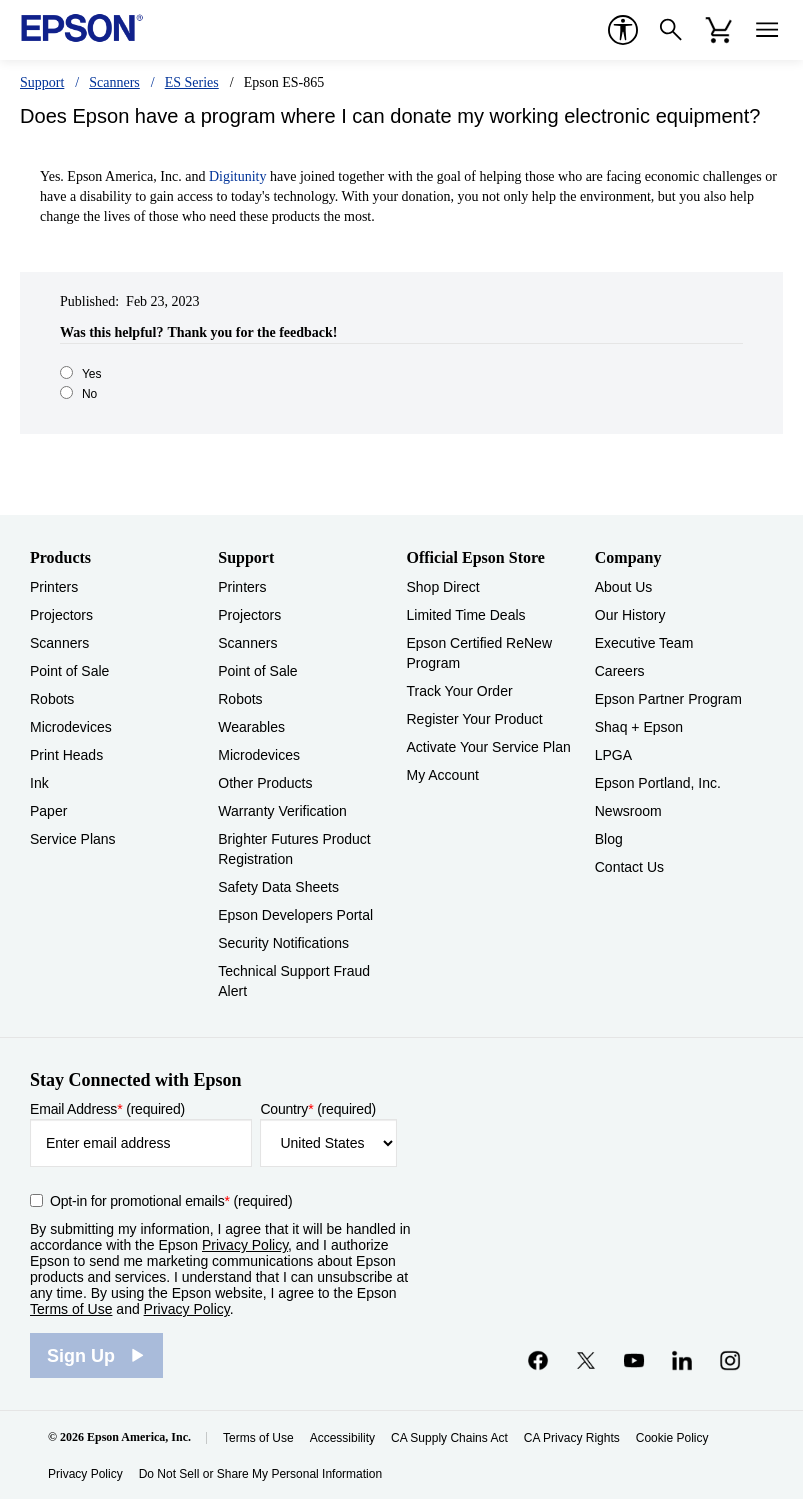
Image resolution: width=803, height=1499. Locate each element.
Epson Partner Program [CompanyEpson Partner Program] (668, 699)
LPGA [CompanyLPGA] (613, 755)
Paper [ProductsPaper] (48, 811)
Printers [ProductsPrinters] (54, 587)
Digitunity (238, 176)
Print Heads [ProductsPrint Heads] (66, 755)
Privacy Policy (245, 1245)
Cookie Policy (672, 1438)
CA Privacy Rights (572, 1438)
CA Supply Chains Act (449, 1438)
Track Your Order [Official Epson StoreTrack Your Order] (460, 691)
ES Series (192, 82)
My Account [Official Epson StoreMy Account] (443, 775)
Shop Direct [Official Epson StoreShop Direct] (443, 587)
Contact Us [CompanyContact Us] (629, 867)
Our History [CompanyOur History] (630, 615)
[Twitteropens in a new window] (586, 1360)
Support (42, 82)
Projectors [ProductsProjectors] (61, 615)
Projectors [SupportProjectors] (249, 615)
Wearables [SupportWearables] (251, 727)
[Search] (671, 30)
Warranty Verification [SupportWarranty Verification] (282, 811)
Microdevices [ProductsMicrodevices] (71, 727)
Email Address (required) (107, 1109)
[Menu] (767, 30)
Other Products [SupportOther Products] (265, 783)
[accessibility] (623, 30)
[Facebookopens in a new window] (538, 1360)
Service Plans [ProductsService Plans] (73, 839)
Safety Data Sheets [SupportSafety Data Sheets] (278, 887)
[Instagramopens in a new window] (730, 1360)
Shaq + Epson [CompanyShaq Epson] (639, 727)
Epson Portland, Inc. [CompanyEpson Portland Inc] (658, 783)
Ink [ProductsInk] (39, 783)
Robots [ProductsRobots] (52, 699)
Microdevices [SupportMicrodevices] (259, 755)
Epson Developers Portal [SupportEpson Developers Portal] (295, 915)
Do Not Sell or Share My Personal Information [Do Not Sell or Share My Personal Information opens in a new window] (260, 1474)
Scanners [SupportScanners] (247, 643)
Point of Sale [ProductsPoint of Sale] (69, 671)
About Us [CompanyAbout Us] (624, 587)
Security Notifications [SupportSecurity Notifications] (283, 943)
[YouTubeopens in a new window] (634, 1360)
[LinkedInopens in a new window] (682, 1360)
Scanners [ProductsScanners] (59, 643)
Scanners (114, 82)
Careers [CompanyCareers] (620, 671)
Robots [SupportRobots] (240, 699)
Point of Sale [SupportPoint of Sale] (257, 671)
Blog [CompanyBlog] (609, 839)
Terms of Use (71, 1309)
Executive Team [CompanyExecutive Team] (644, 643)
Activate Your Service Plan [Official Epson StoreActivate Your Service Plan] (489, 747)
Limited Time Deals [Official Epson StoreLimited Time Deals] (466, 615)
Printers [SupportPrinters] (242, 587)
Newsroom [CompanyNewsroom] (628, 811)
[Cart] (719, 30)
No (89, 394)
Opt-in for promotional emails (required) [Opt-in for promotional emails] (171, 1201)
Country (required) (318, 1109)
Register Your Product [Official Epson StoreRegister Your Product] (475, 719)
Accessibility (342, 1438)
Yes (92, 374)
